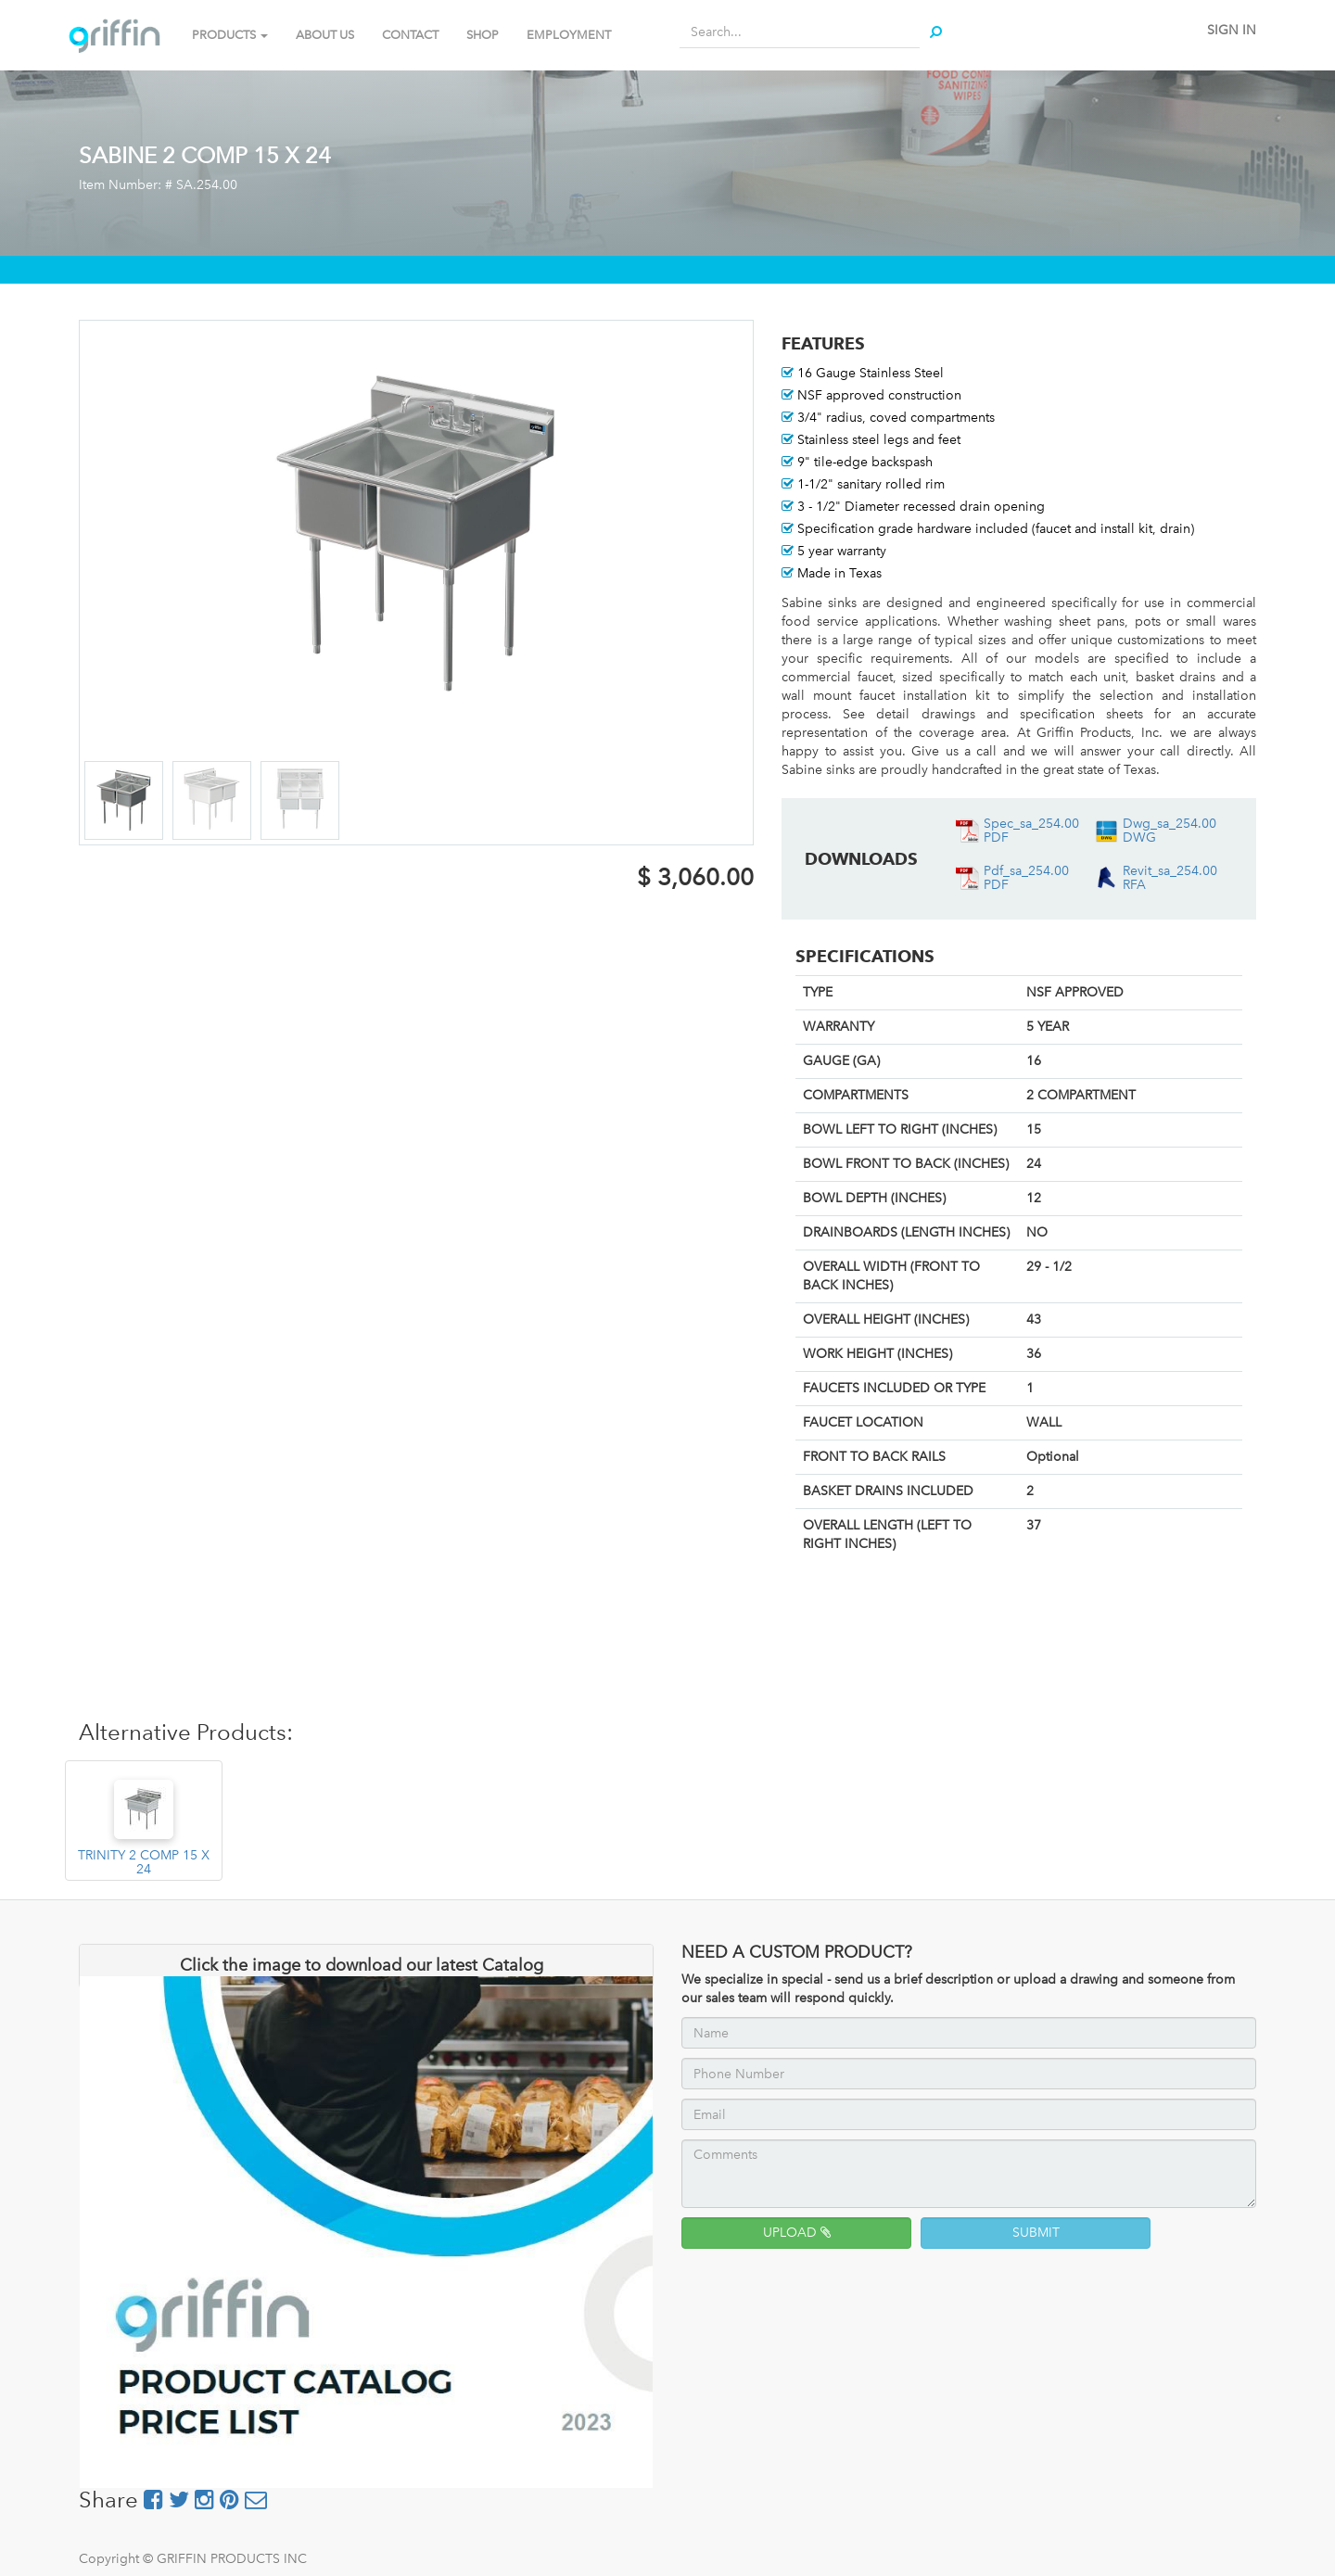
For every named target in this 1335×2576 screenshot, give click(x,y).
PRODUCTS (230, 35)
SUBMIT (1036, 2232)
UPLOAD (797, 2232)
